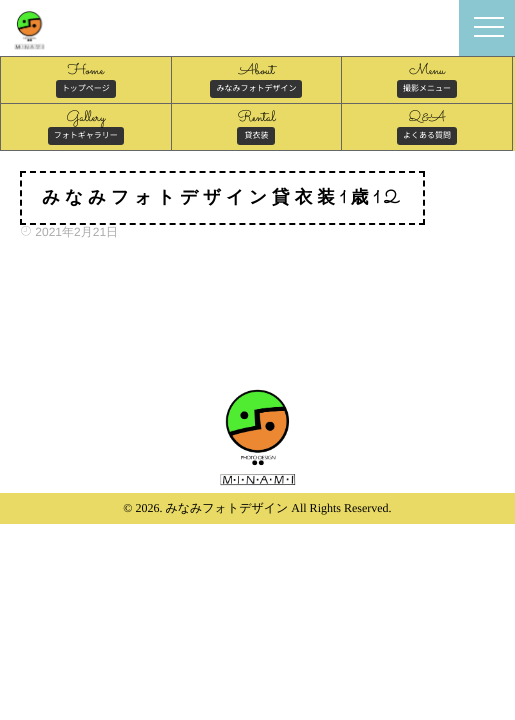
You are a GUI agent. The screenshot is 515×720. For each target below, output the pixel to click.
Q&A (427, 126)
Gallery (86, 126)
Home (86, 79)
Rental (256, 126)
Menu (427, 79)
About (256, 79)
